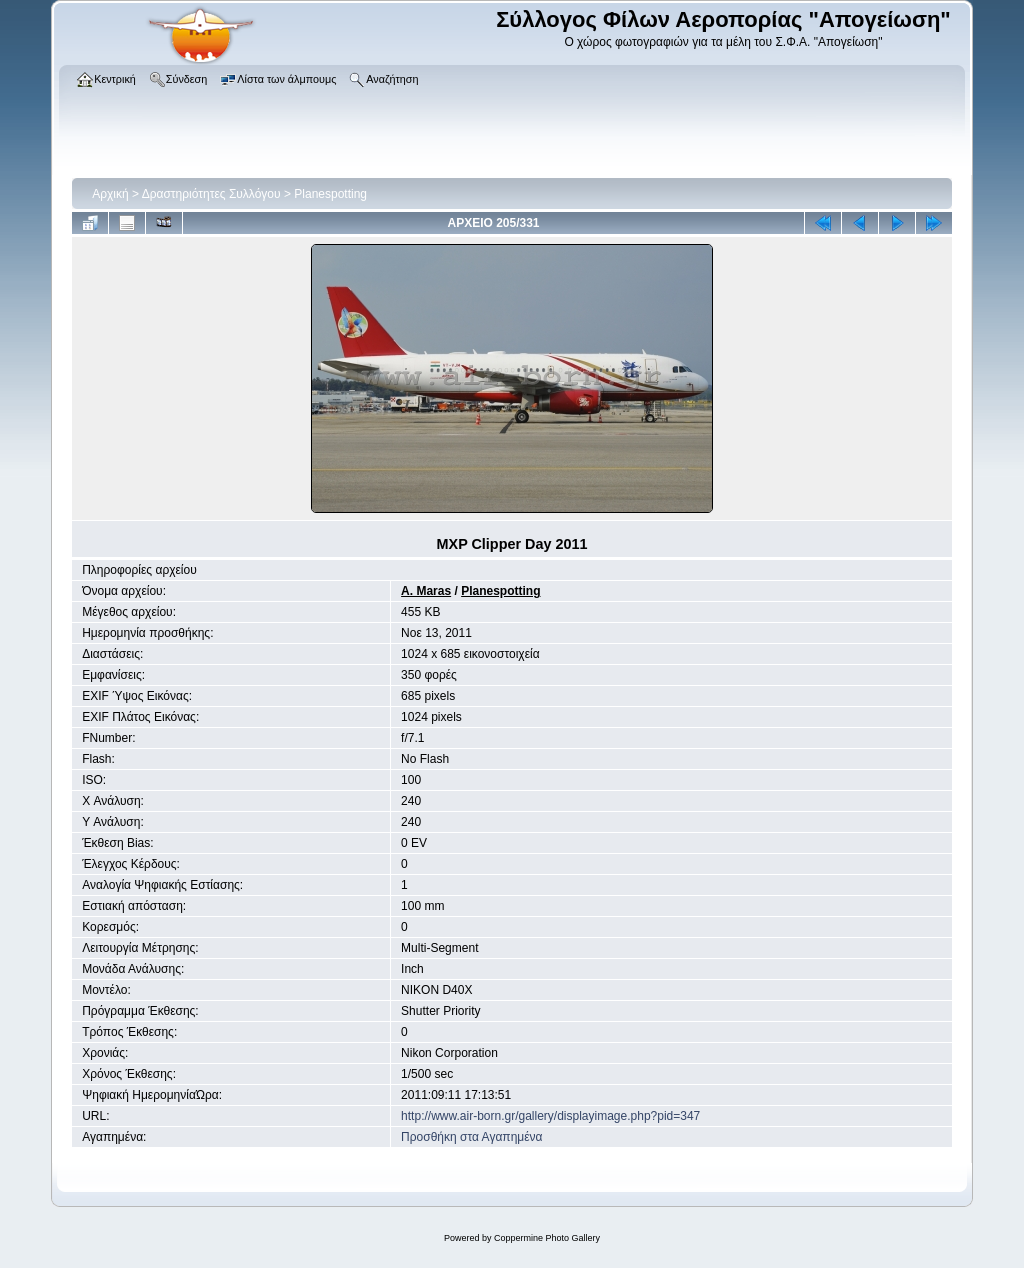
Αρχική (110, 194)
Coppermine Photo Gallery (547, 1238)
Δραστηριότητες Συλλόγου (211, 194)
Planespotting (330, 194)
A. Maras (426, 591)
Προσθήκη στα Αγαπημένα (471, 1137)
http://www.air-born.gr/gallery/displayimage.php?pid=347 (550, 1116)
